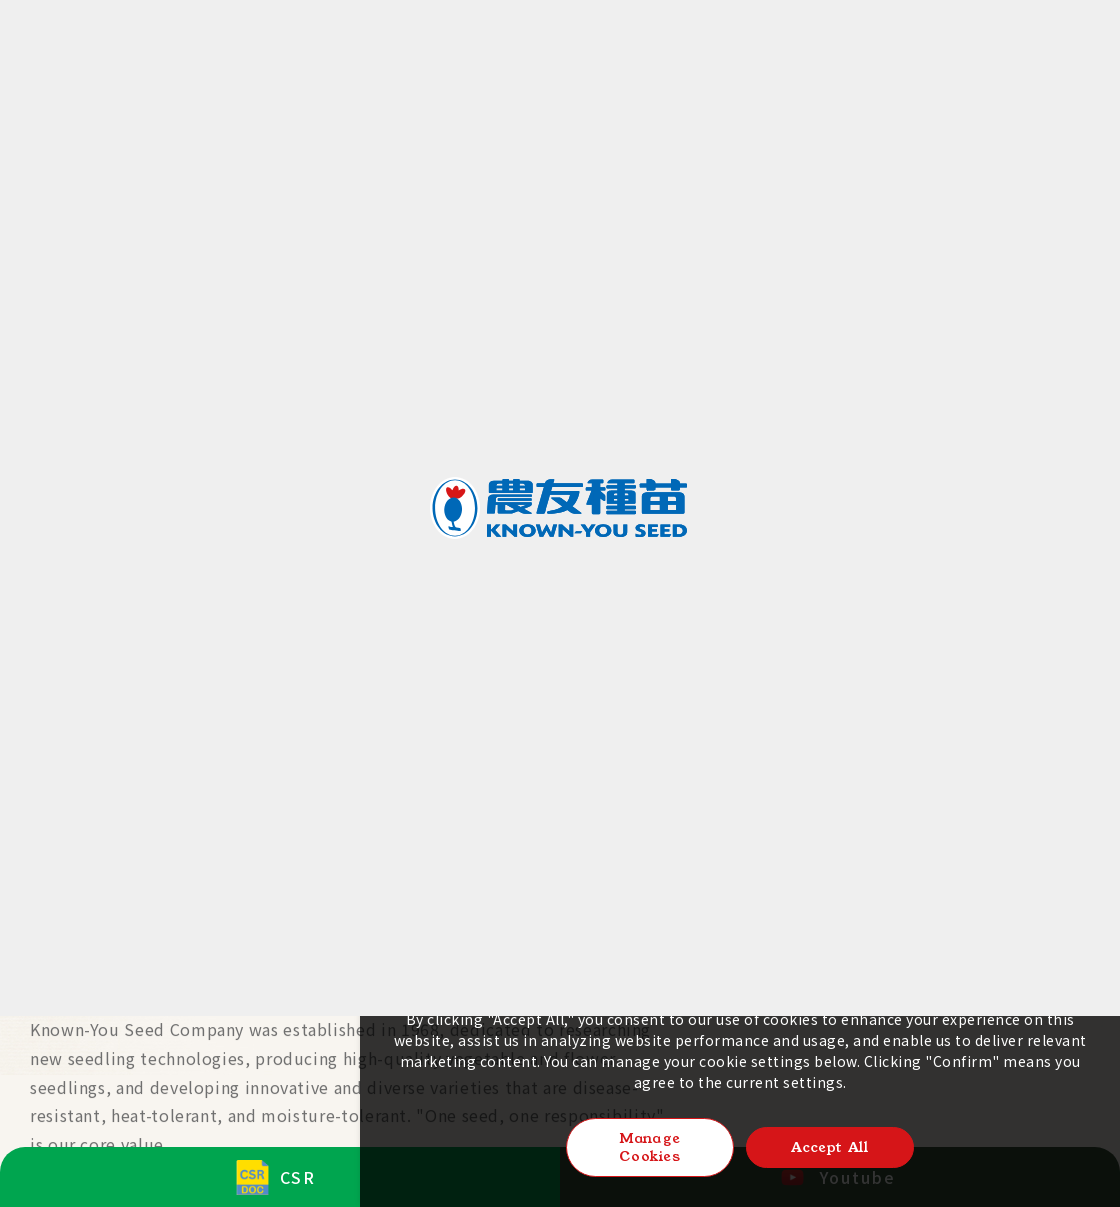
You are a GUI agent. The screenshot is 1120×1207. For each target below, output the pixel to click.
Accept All (829, 1147)
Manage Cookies (650, 1147)
